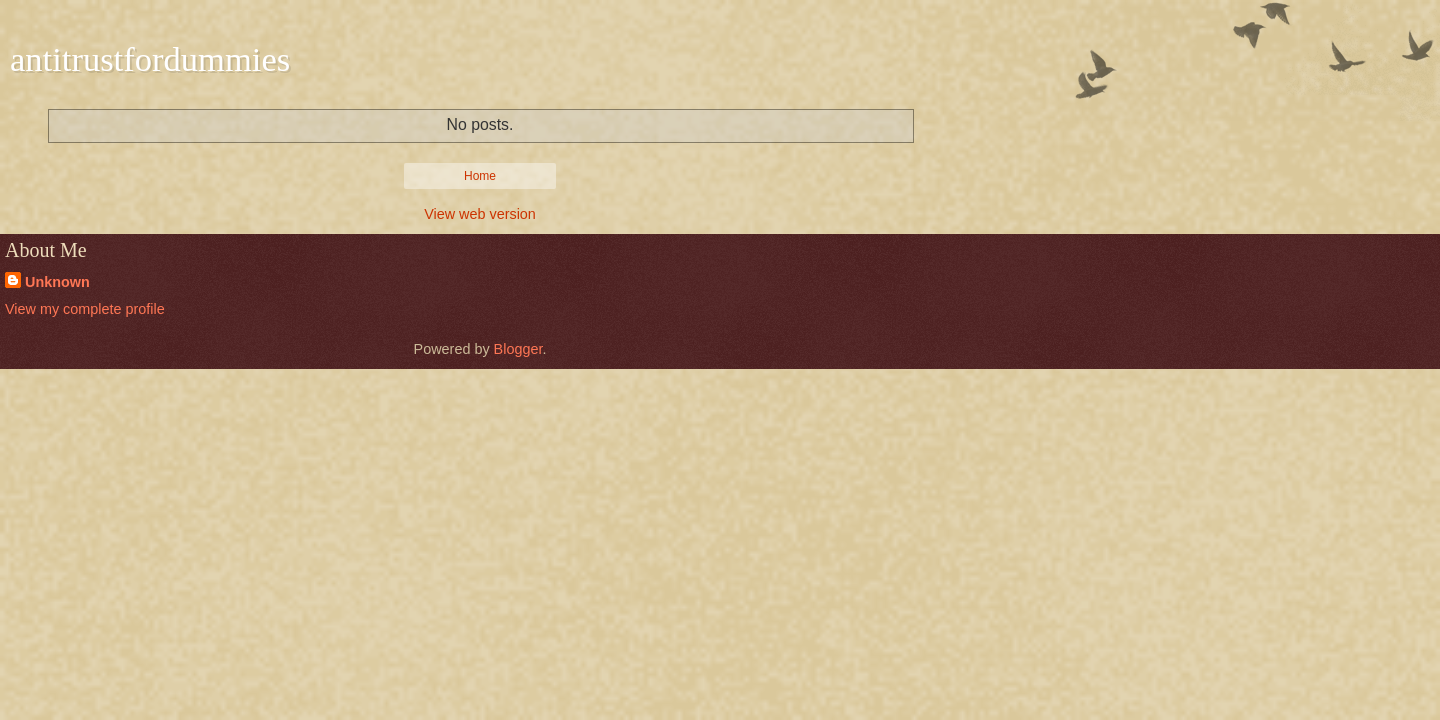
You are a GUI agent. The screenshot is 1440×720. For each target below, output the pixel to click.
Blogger (518, 349)
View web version (480, 214)
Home (480, 176)
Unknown (57, 282)
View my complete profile (85, 309)
